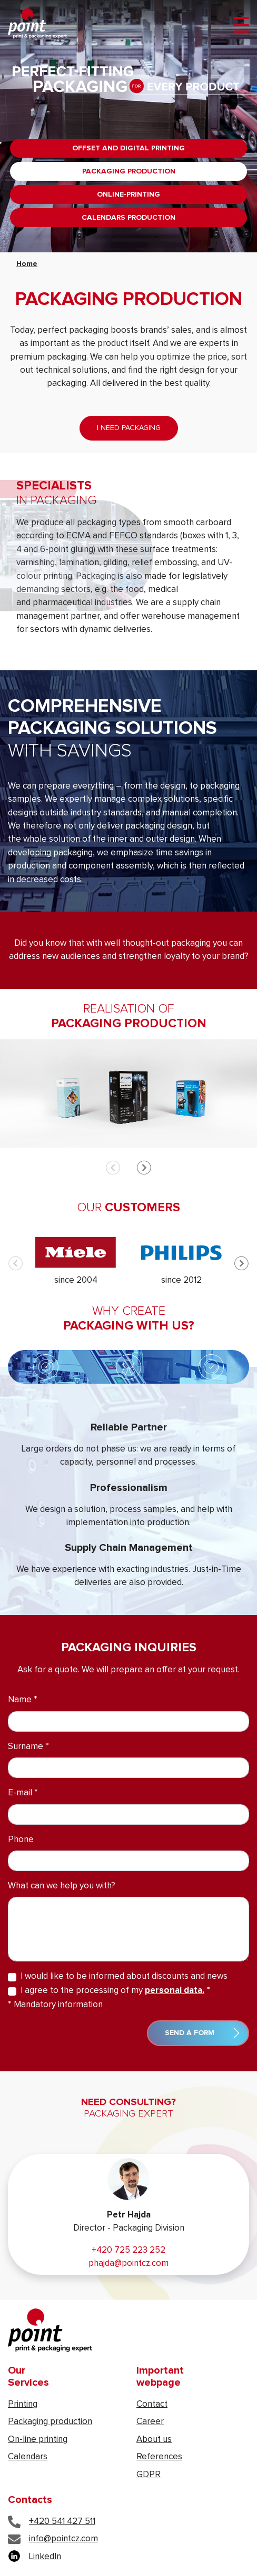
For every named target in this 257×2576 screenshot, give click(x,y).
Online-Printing (128, 194)
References (159, 2456)
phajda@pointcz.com (128, 2263)
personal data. (174, 1990)
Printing (22, 2404)
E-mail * (23, 1792)
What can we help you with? (61, 1886)
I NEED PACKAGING (129, 428)
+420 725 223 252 (128, 2250)
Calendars (27, 2456)
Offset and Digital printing (128, 148)
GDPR (148, 2474)
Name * (22, 1699)
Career (150, 2421)
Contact (151, 2404)
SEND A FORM (202, 2033)
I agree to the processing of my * (115, 1990)
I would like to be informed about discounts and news (124, 1976)
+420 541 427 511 (51, 2521)
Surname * (28, 1746)
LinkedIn (34, 2556)
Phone (21, 1839)
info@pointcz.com (53, 2538)
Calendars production (128, 217)
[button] (144, 1167)
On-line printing (37, 2439)
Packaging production (128, 171)
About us (154, 2439)
